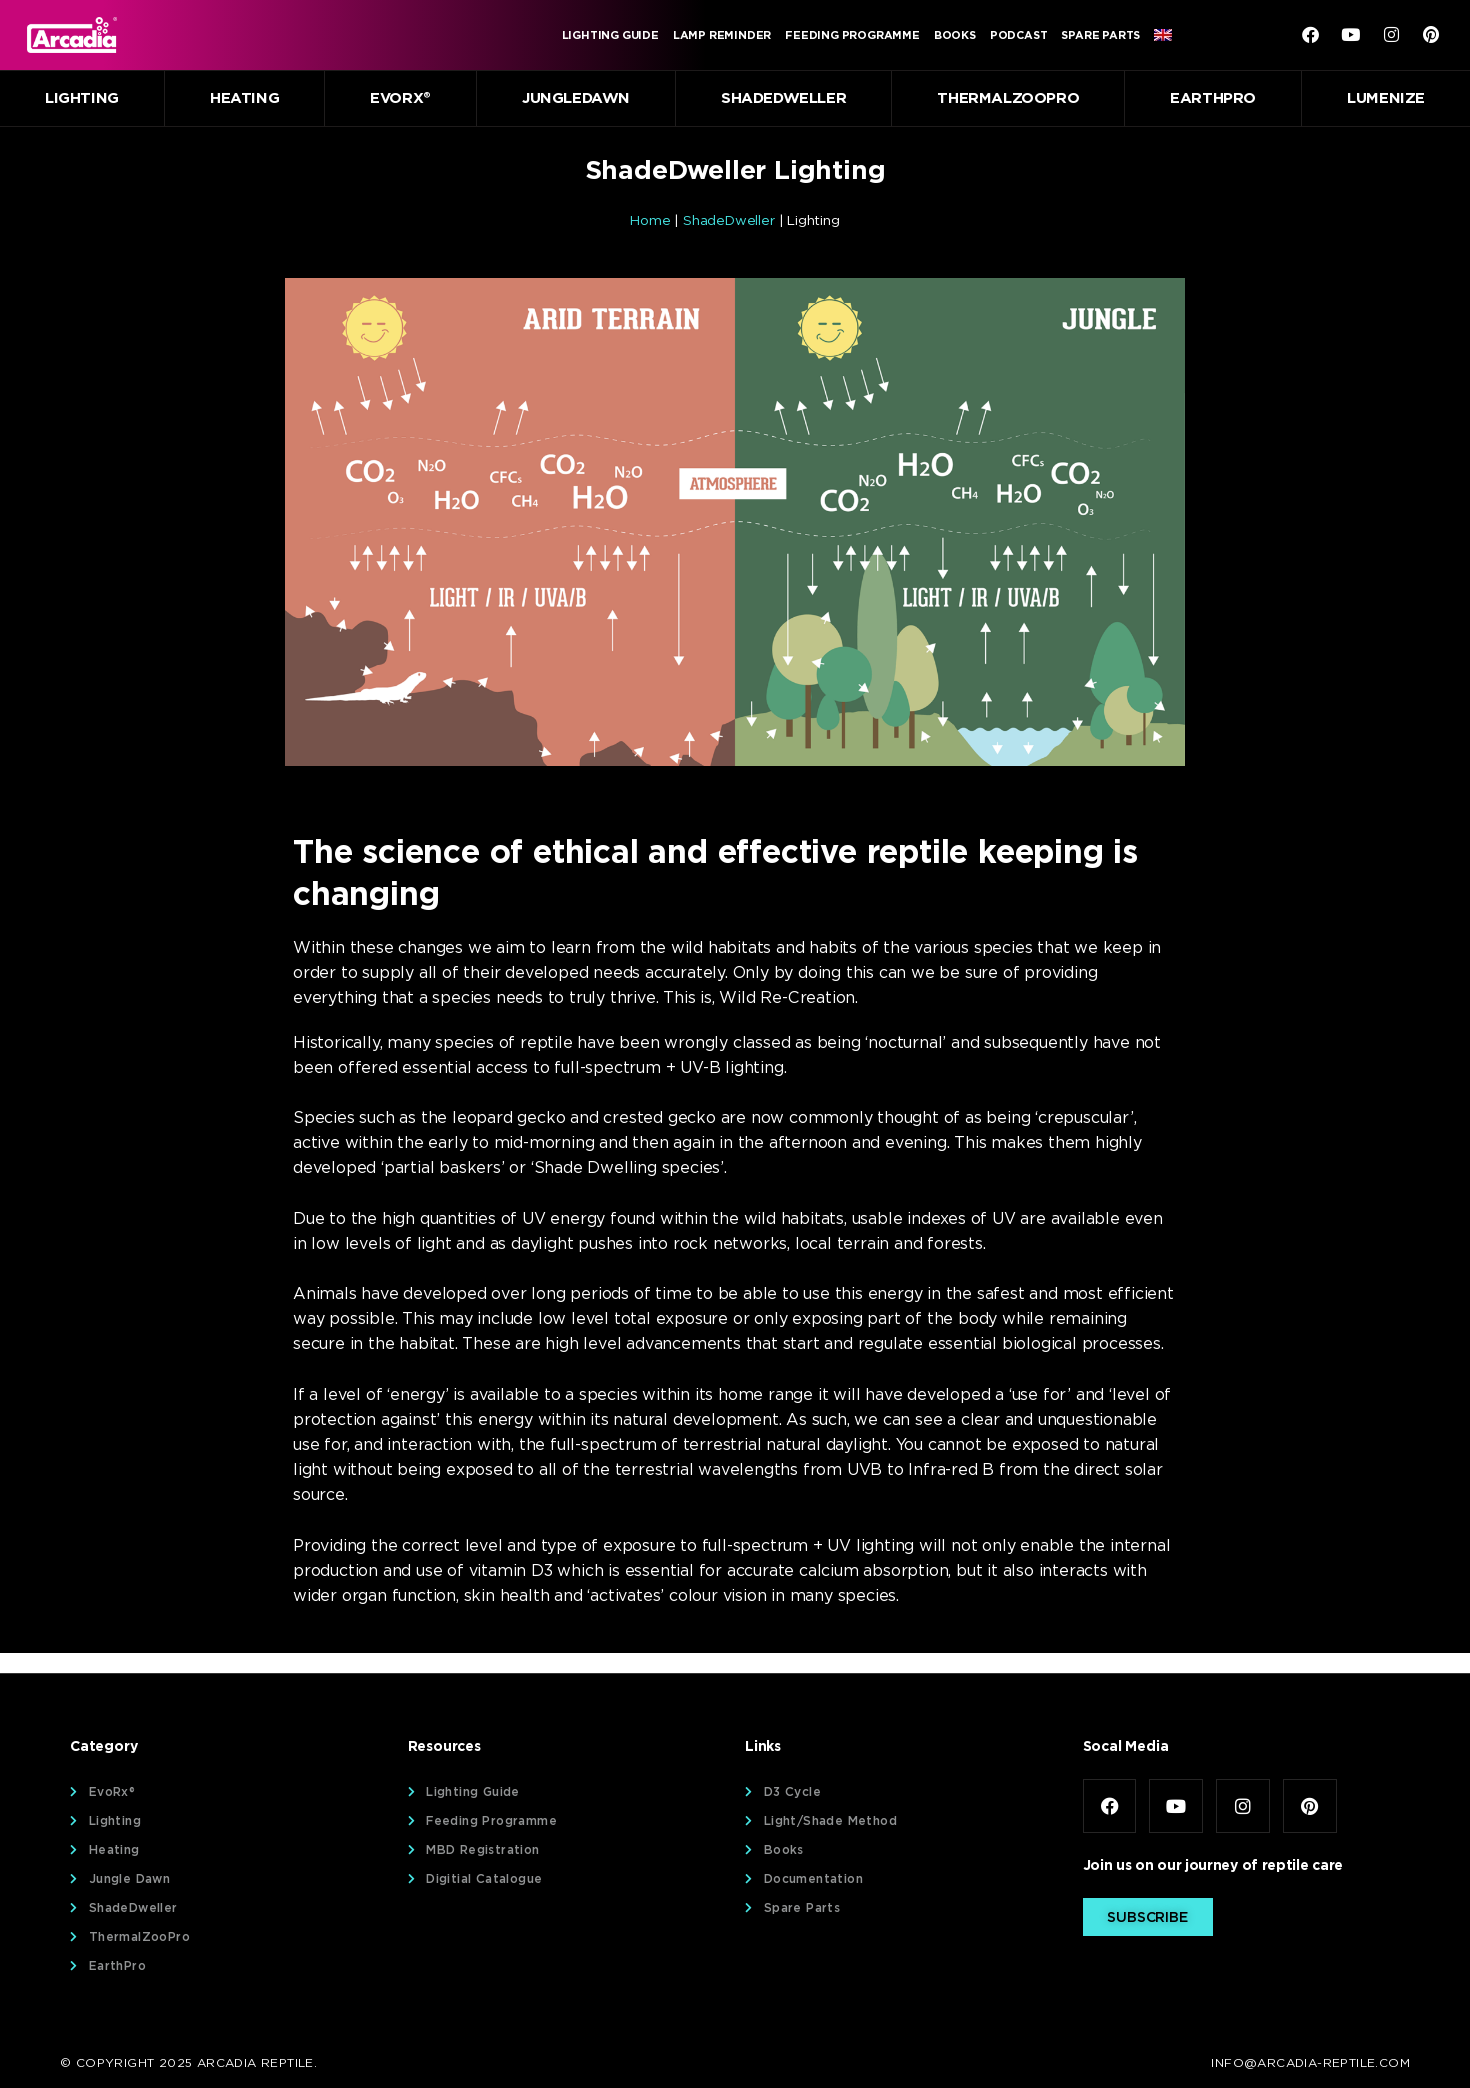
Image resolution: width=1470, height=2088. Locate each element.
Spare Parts (1100, 35)
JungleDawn (576, 98)
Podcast (1019, 35)
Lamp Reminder (722, 35)
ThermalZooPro (1008, 98)
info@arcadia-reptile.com (1310, 2062)
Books (955, 35)
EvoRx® (400, 98)
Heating (244, 98)
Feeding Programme (852, 35)
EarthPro (1213, 98)
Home (650, 220)
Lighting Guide (610, 35)
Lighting (82, 98)
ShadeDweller (783, 98)
